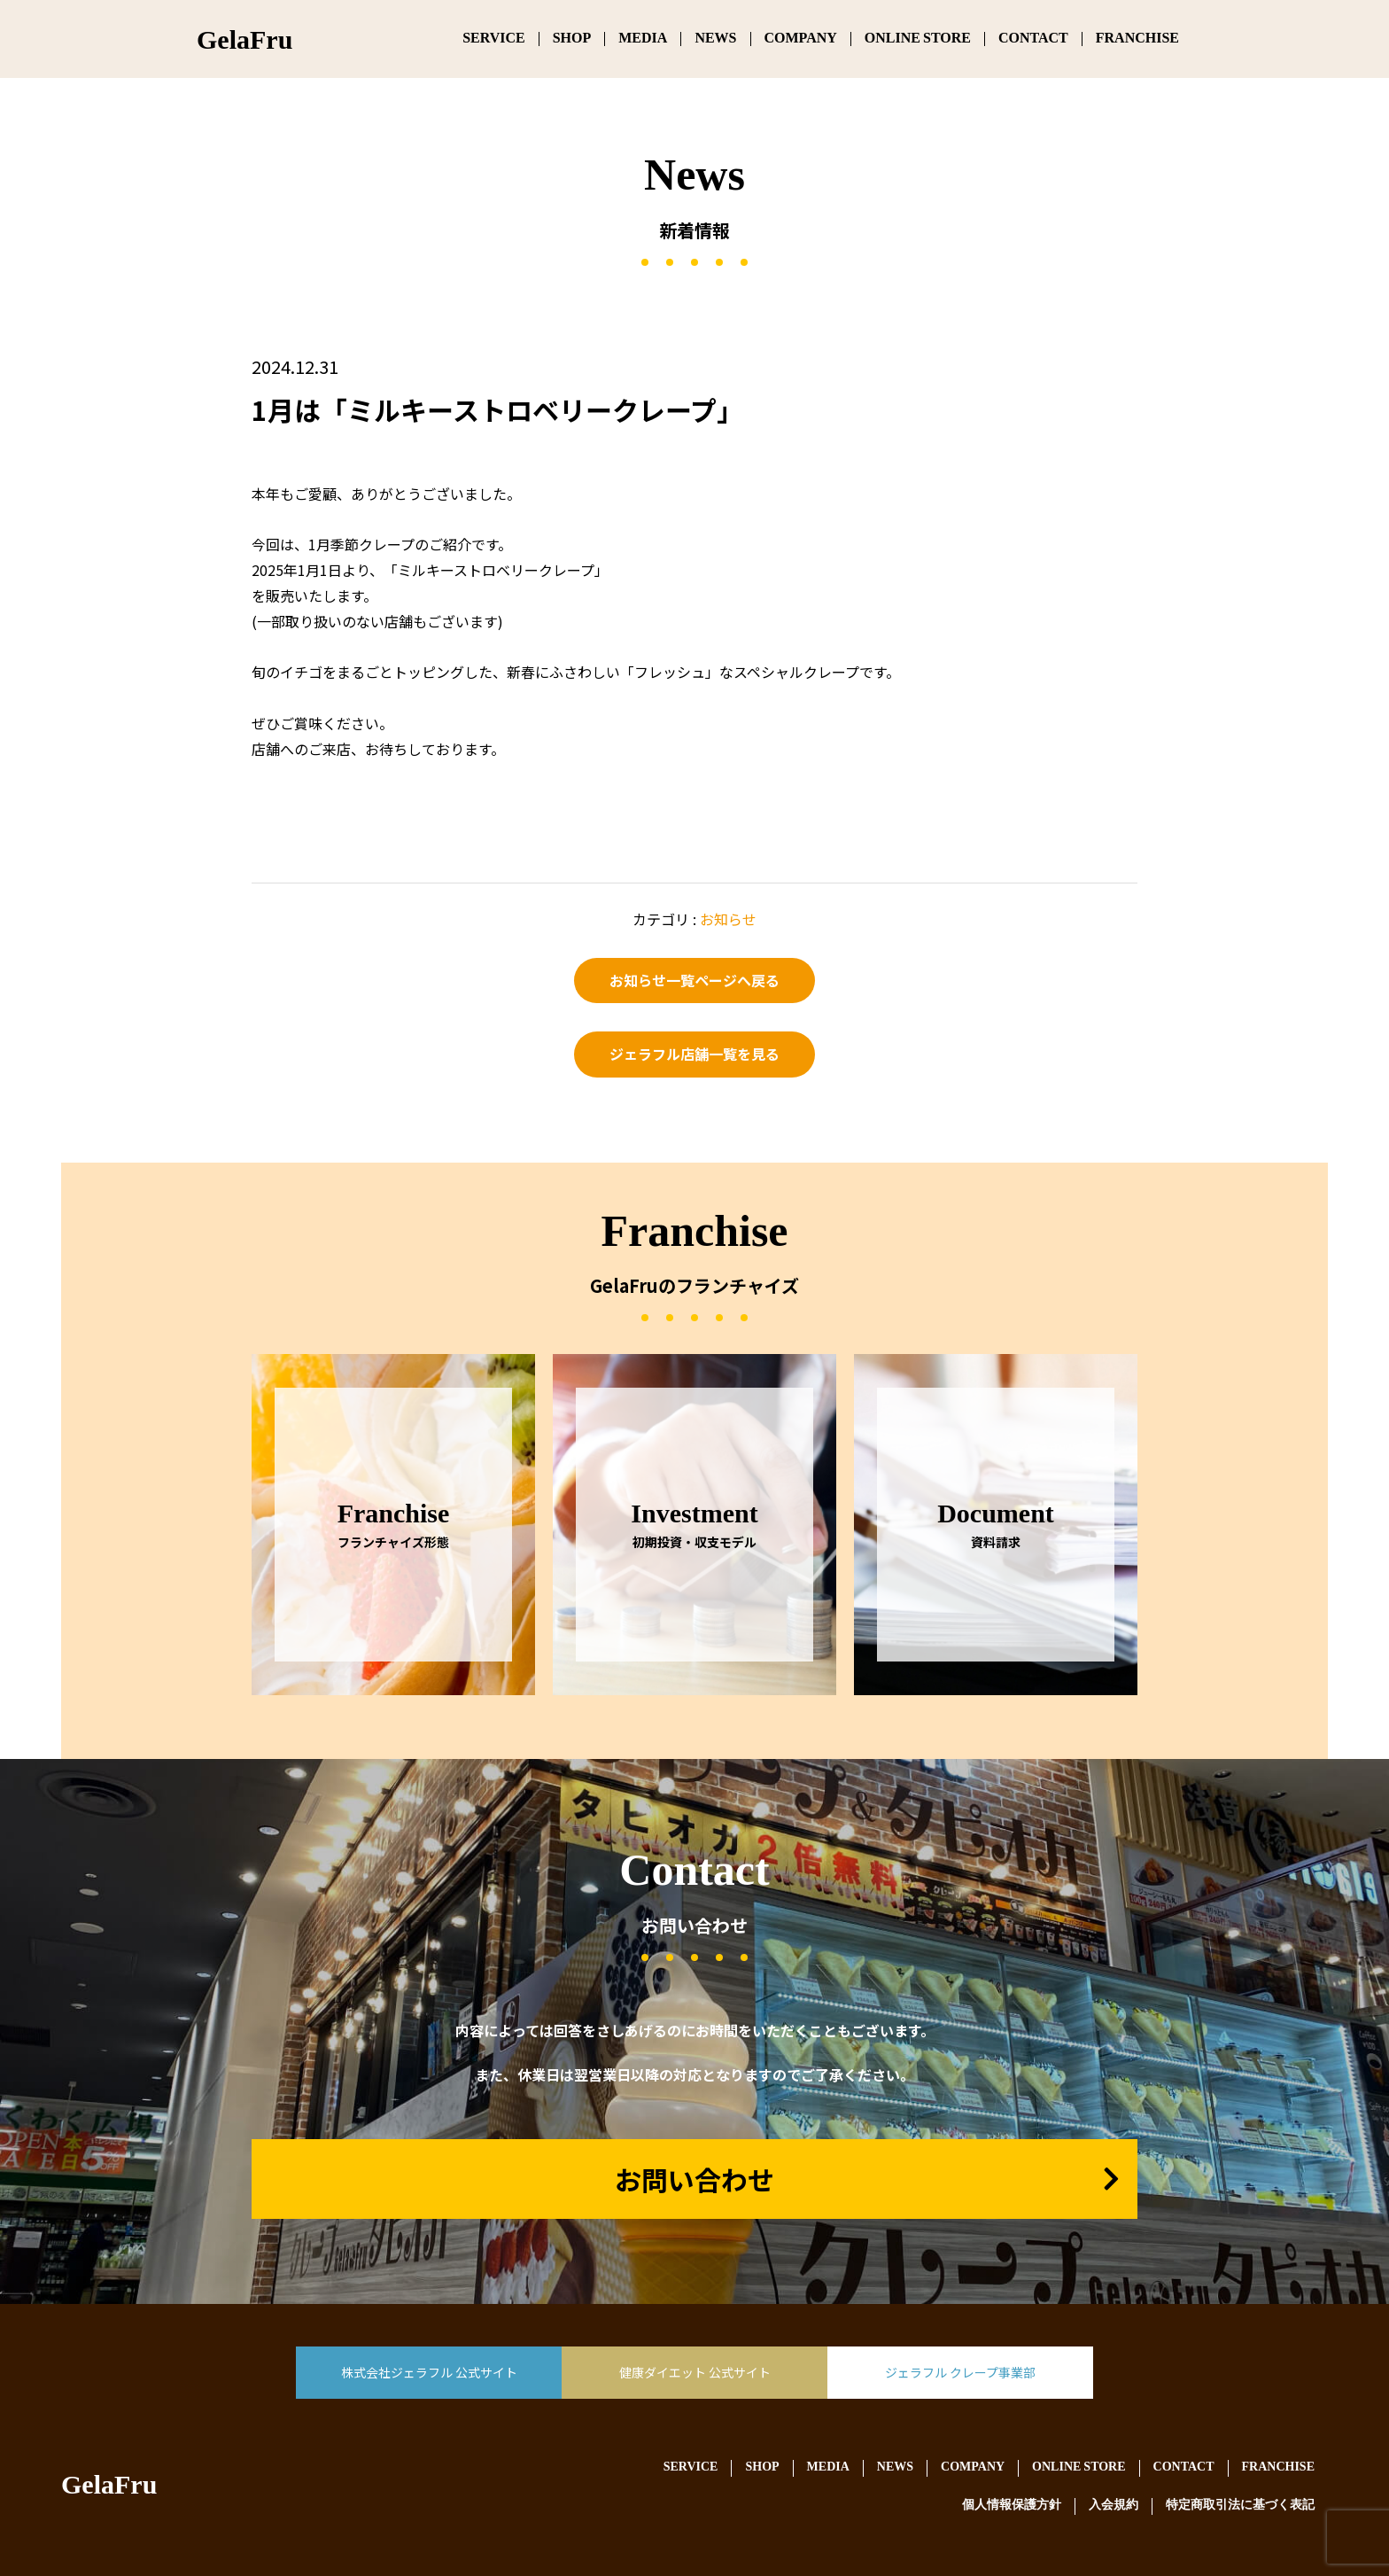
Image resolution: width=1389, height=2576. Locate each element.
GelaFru (109, 2488)
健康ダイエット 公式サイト (695, 2372)
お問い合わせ (694, 2179)
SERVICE (493, 39)
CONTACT (1033, 39)
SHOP (572, 39)
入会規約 (1113, 2505)
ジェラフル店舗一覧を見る (694, 1053)
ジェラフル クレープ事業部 (960, 2372)
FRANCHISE (1137, 39)
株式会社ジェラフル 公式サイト (429, 2372)
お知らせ (728, 919)
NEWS (715, 39)
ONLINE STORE (918, 39)
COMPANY (800, 39)
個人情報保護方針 (1011, 2505)
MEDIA (642, 39)
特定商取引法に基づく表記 (1240, 2505)
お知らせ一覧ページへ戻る (694, 980)
